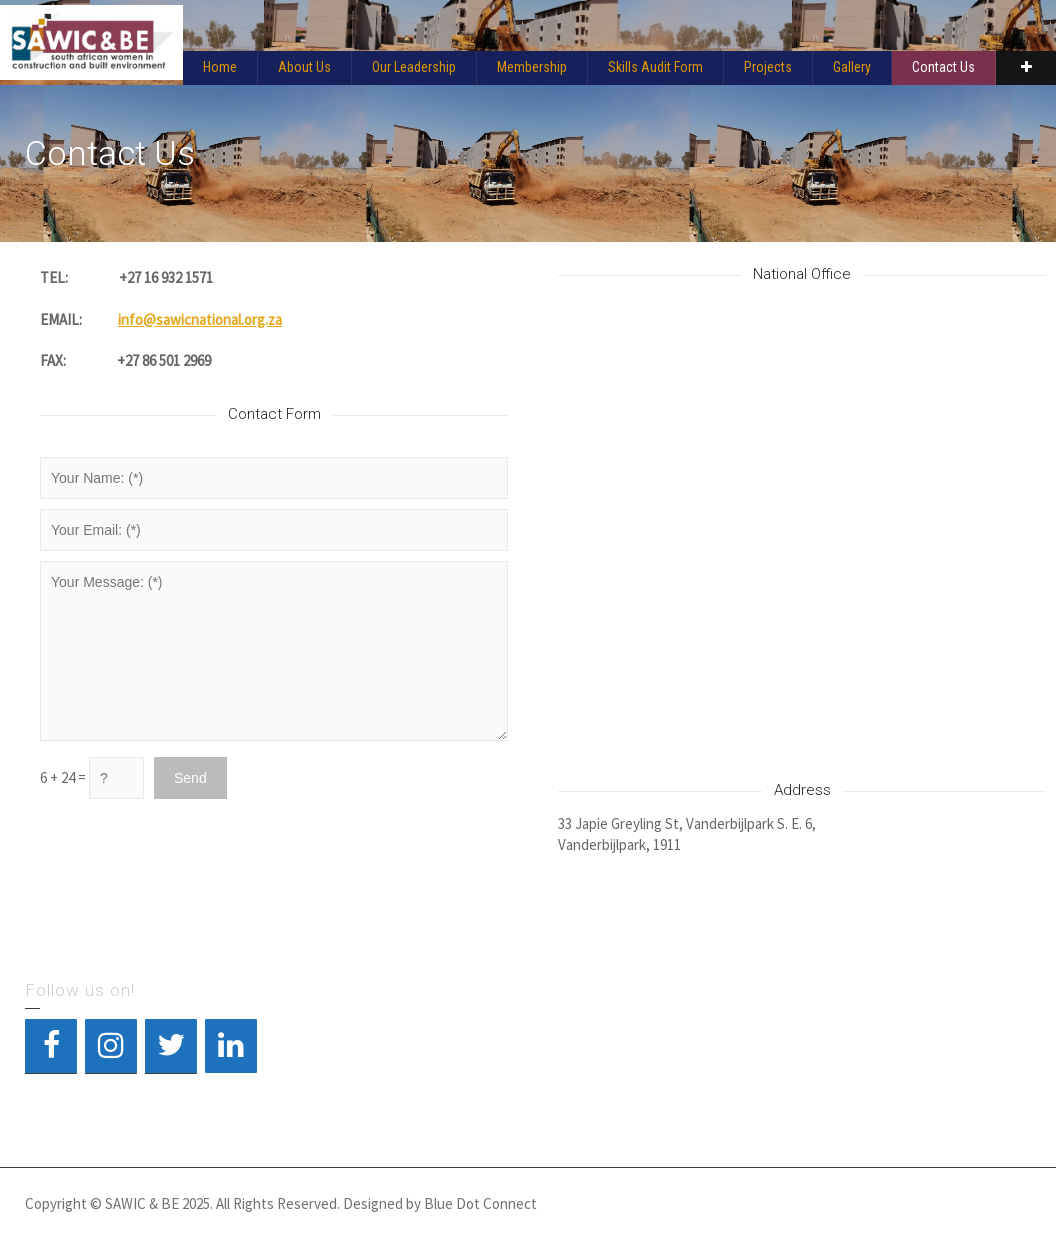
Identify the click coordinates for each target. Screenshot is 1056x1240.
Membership (532, 67)
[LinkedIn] (231, 1046)
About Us (304, 67)
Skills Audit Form (655, 67)
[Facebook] (51, 1046)
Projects (768, 67)
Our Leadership (414, 67)
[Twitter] (171, 1046)
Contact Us (943, 67)
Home (220, 67)
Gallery (852, 67)
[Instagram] (111, 1046)
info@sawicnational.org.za (200, 319)
